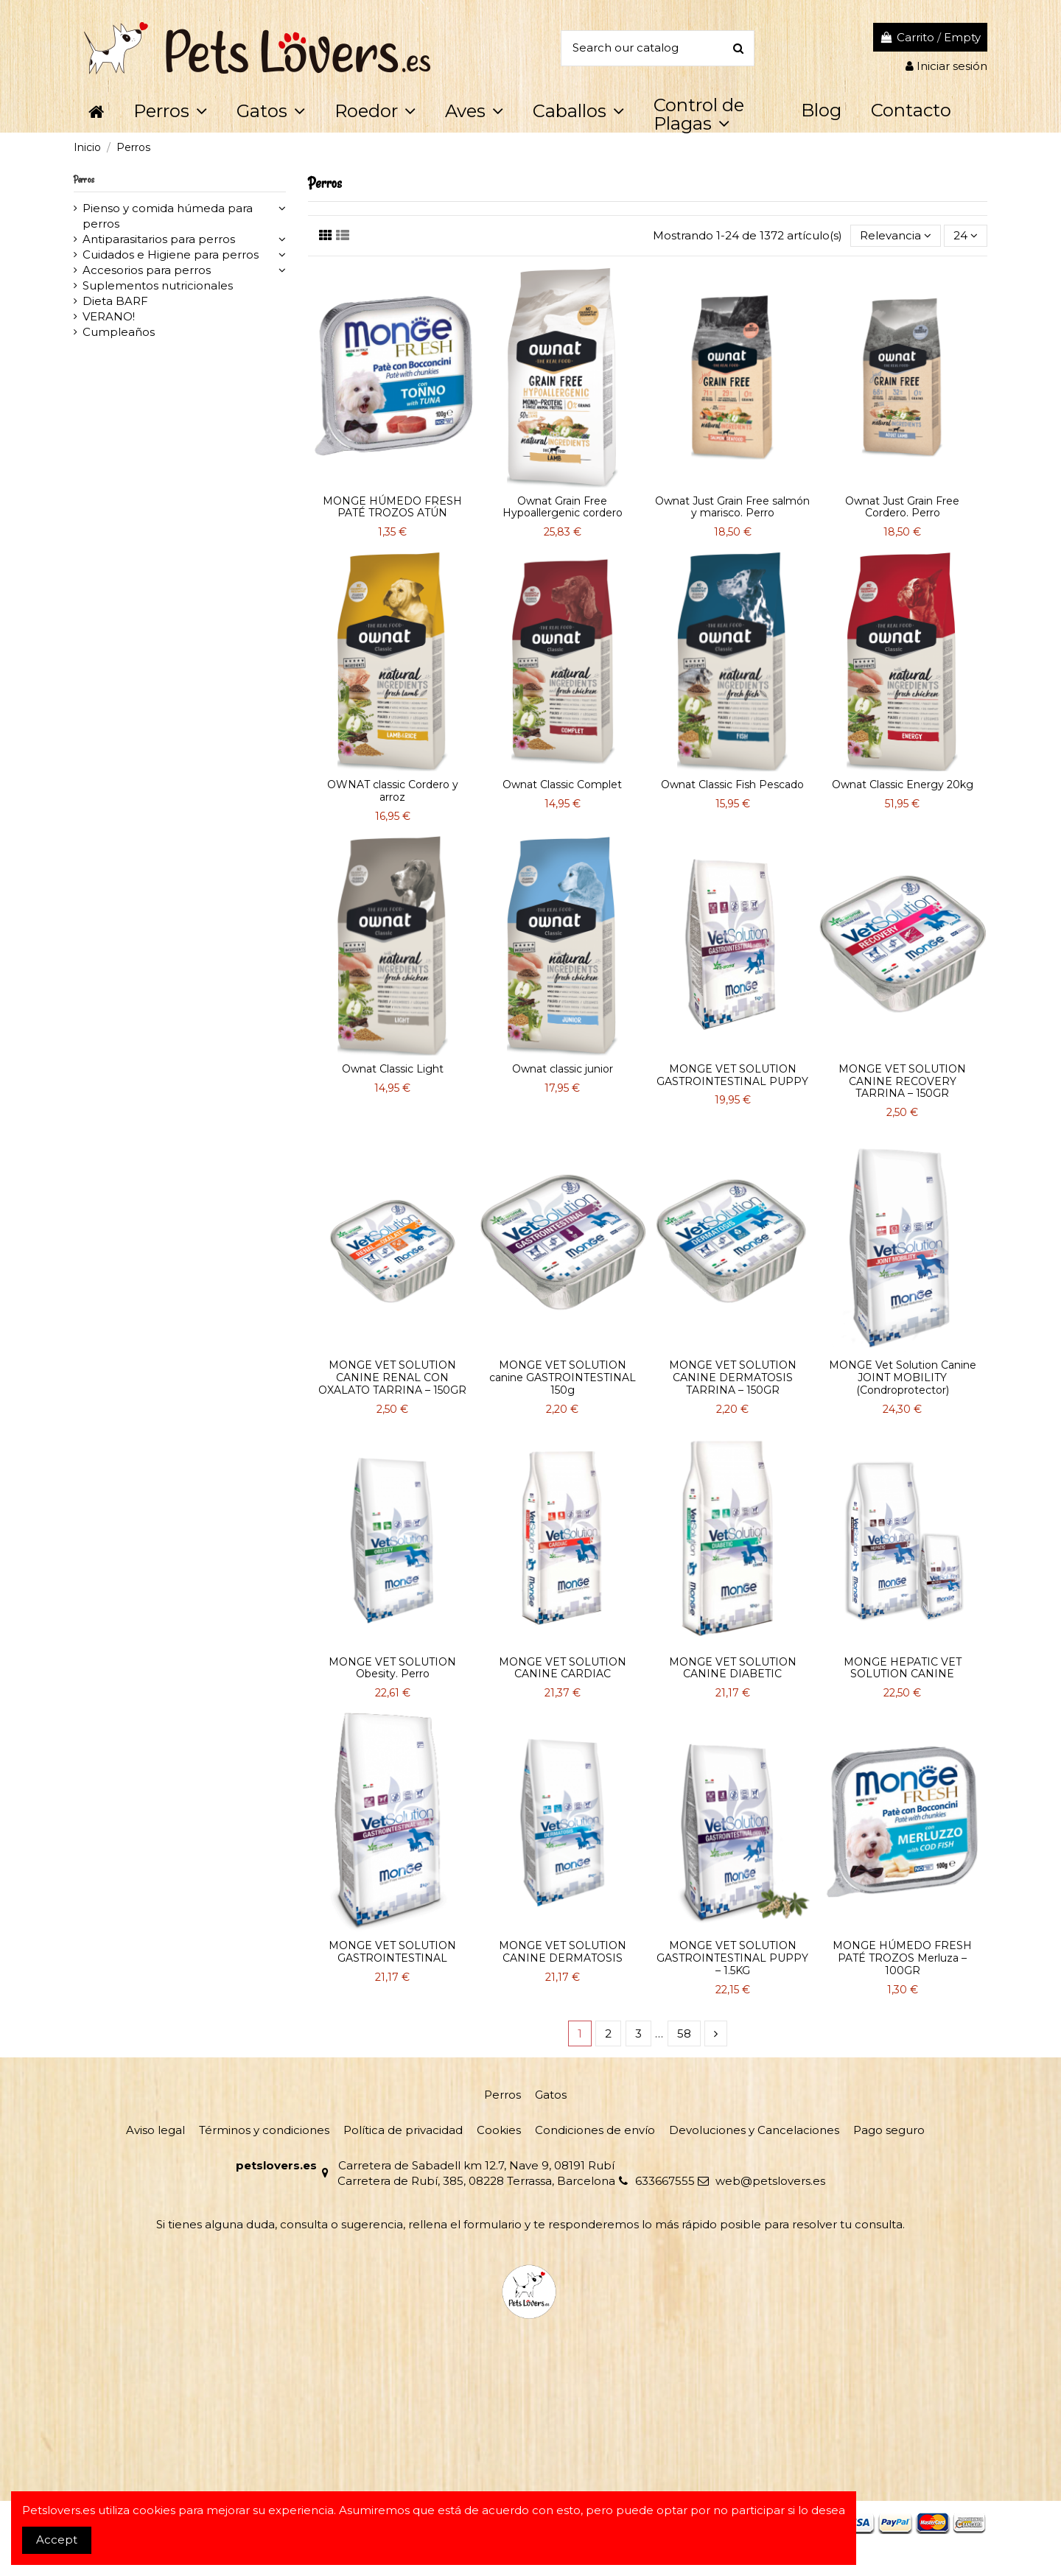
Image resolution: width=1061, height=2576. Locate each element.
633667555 (665, 2181)
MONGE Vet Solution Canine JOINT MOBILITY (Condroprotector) (902, 1377)
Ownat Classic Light (393, 1068)
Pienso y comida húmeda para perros (168, 216)
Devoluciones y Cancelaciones (754, 2130)
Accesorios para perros (147, 270)
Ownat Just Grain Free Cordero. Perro (902, 507)
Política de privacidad (403, 2130)
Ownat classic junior (562, 1068)
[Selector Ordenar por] (895, 236)
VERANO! (109, 316)
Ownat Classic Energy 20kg (902, 784)
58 (684, 2033)
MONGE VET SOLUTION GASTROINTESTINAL (392, 1952)
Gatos (551, 2095)
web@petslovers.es (770, 2181)
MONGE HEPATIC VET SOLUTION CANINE (903, 1668)
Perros (84, 179)
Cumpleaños (119, 332)
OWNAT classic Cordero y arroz (392, 791)
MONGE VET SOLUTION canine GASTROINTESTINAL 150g (562, 1377)
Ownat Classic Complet (562, 784)
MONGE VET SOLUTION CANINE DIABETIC (732, 1668)
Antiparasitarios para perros (159, 239)
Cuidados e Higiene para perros (171, 255)
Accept (56, 2540)
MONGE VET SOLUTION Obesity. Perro (392, 1668)
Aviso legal (155, 2130)
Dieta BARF (115, 301)
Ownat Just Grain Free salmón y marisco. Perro (732, 507)
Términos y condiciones (264, 2130)
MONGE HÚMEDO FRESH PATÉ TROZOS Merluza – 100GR (902, 1958)
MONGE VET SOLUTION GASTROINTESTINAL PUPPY (732, 1075)
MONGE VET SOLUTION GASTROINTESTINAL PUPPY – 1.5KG (732, 1958)
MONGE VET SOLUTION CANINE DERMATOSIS (562, 1952)
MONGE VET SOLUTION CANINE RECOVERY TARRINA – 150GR (902, 1081)
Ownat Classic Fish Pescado (732, 784)
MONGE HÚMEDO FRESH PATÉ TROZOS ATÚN (392, 507)
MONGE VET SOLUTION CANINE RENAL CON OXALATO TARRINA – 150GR (392, 1377)
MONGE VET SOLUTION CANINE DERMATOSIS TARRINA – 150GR (732, 1377)
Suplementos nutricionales (158, 285)
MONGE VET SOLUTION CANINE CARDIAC (562, 1668)
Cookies (499, 2130)
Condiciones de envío (595, 2130)
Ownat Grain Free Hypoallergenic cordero (563, 507)
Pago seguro (889, 2130)
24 (965, 235)
